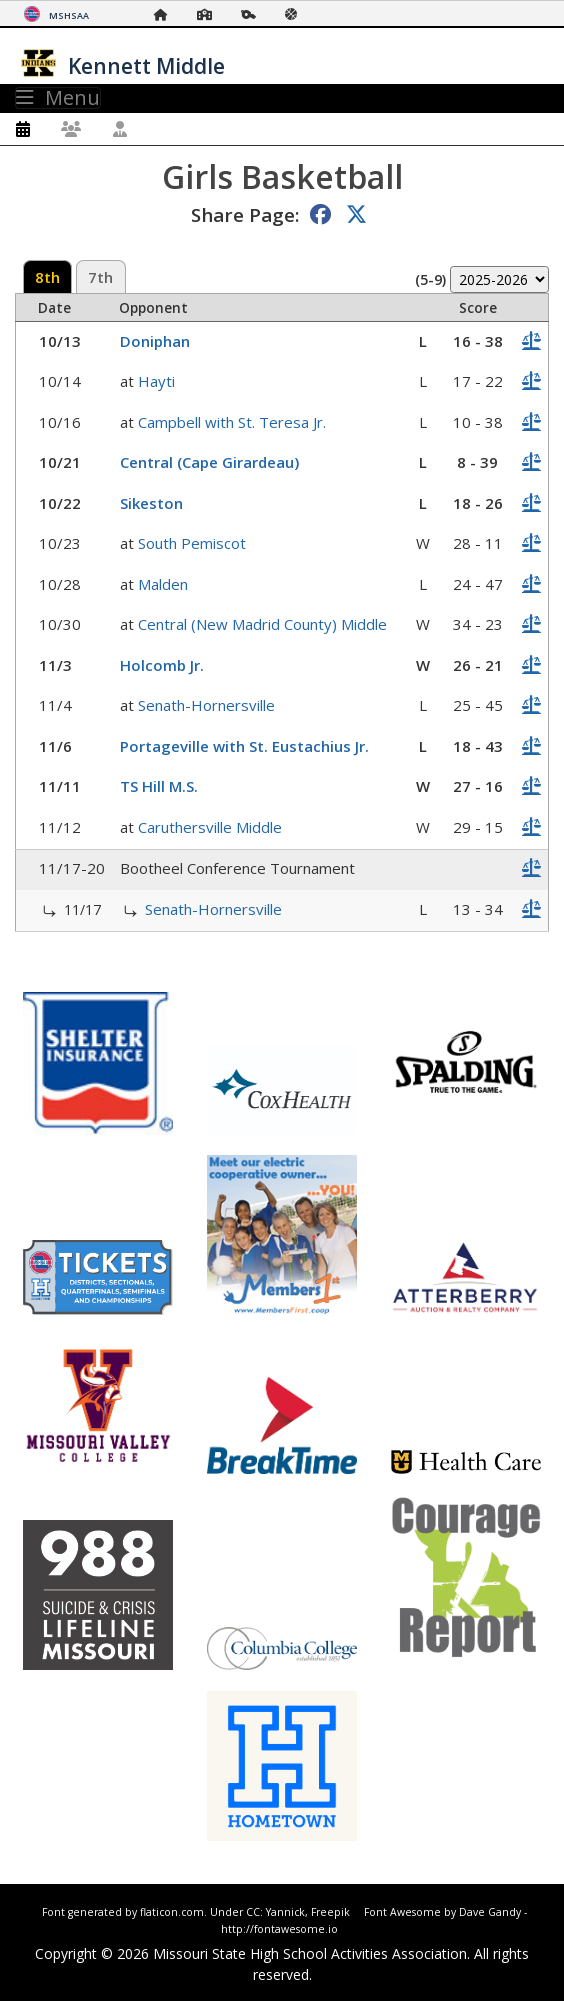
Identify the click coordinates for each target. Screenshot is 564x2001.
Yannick (285, 1912)
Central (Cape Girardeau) (209, 462)
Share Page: (245, 214)
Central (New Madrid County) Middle (262, 624)
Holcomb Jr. (162, 665)
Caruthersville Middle (210, 827)
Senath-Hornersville (206, 705)
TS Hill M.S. (159, 786)
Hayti (156, 381)
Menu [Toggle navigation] (58, 98)
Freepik (330, 1912)
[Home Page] (166, 14)
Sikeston (151, 503)
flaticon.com (172, 1912)
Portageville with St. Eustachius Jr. (244, 746)
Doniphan (155, 341)
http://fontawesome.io (279, 1929)
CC (253, 1912)
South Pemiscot (192, 543)
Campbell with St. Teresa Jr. (232, 422)
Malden (163, 584)
